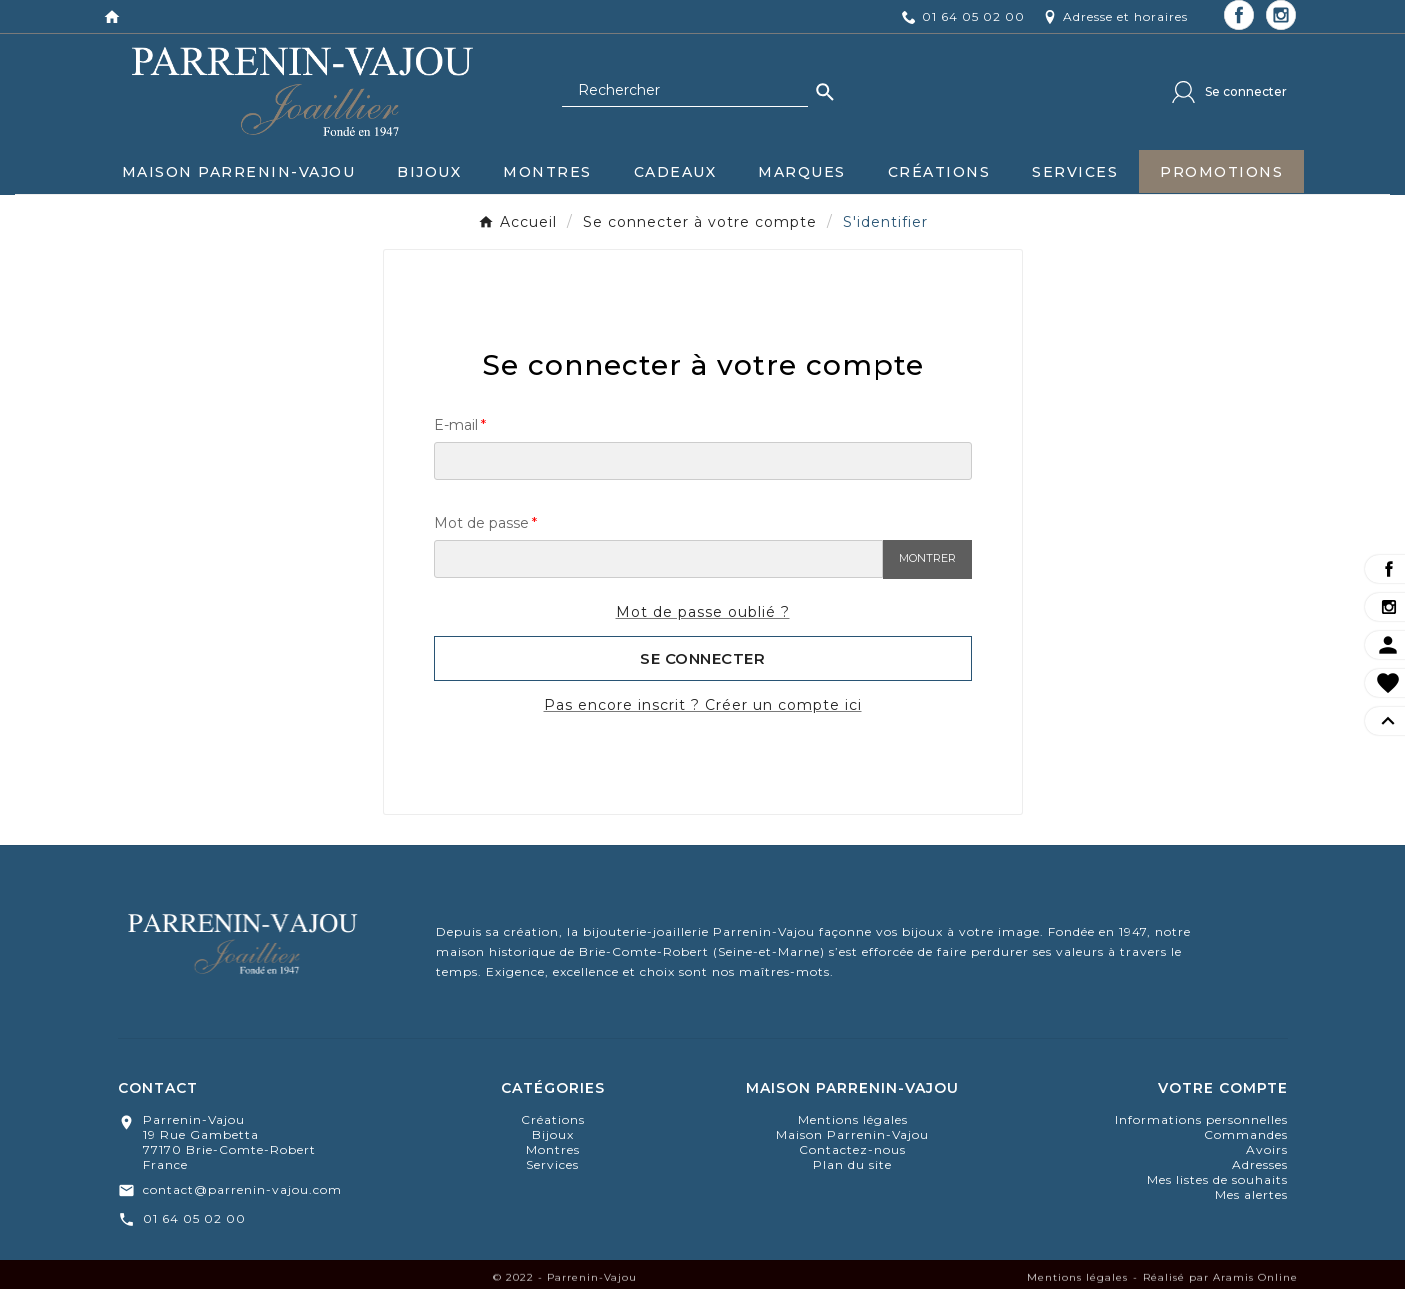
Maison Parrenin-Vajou (852, 1134)
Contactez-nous (852, 1149)
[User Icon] (1229, 92)
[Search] (825, 92)
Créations (553, 1119)
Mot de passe (481, 523)
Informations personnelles (1201, 1119)
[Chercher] (685, 91)
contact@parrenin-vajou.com (242, 1189)
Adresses (1260, 1164)
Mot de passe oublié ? (703, 612)
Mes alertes (1251, 1194)
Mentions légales (853, 1119)
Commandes (1246, 1134)
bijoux (553, 1134)
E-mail (456, 425)
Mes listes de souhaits (1217, 1179)
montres (553, 1149)
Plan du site (852, 1164)
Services (552, 1164)
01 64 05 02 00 (194, 1218)
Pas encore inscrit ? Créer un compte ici (703, 705)
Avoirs (1267, 1149)
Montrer (927, 558)
